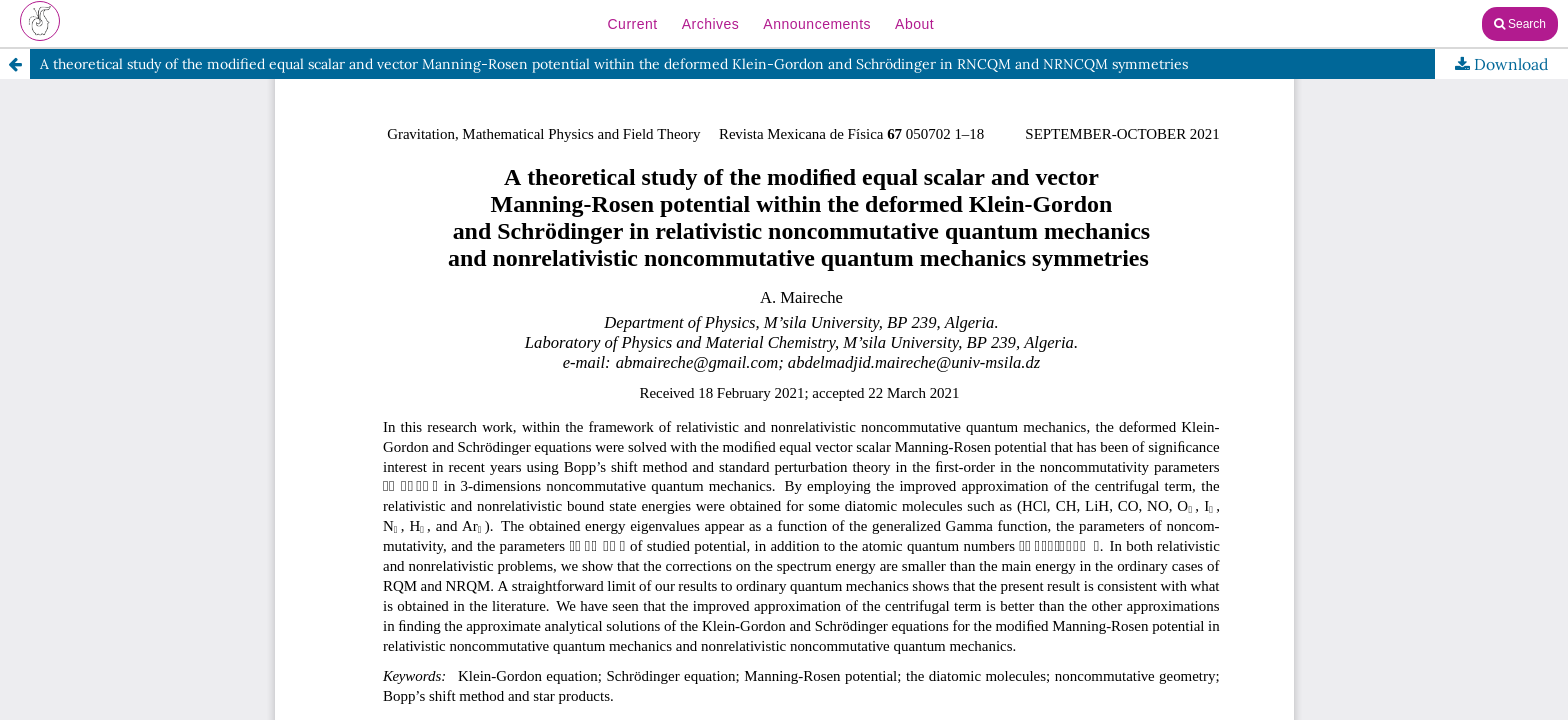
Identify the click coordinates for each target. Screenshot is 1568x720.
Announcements (817, 24)
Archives (711, 24)
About (914, 24)
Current (632, 24)
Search (1520, 24)
